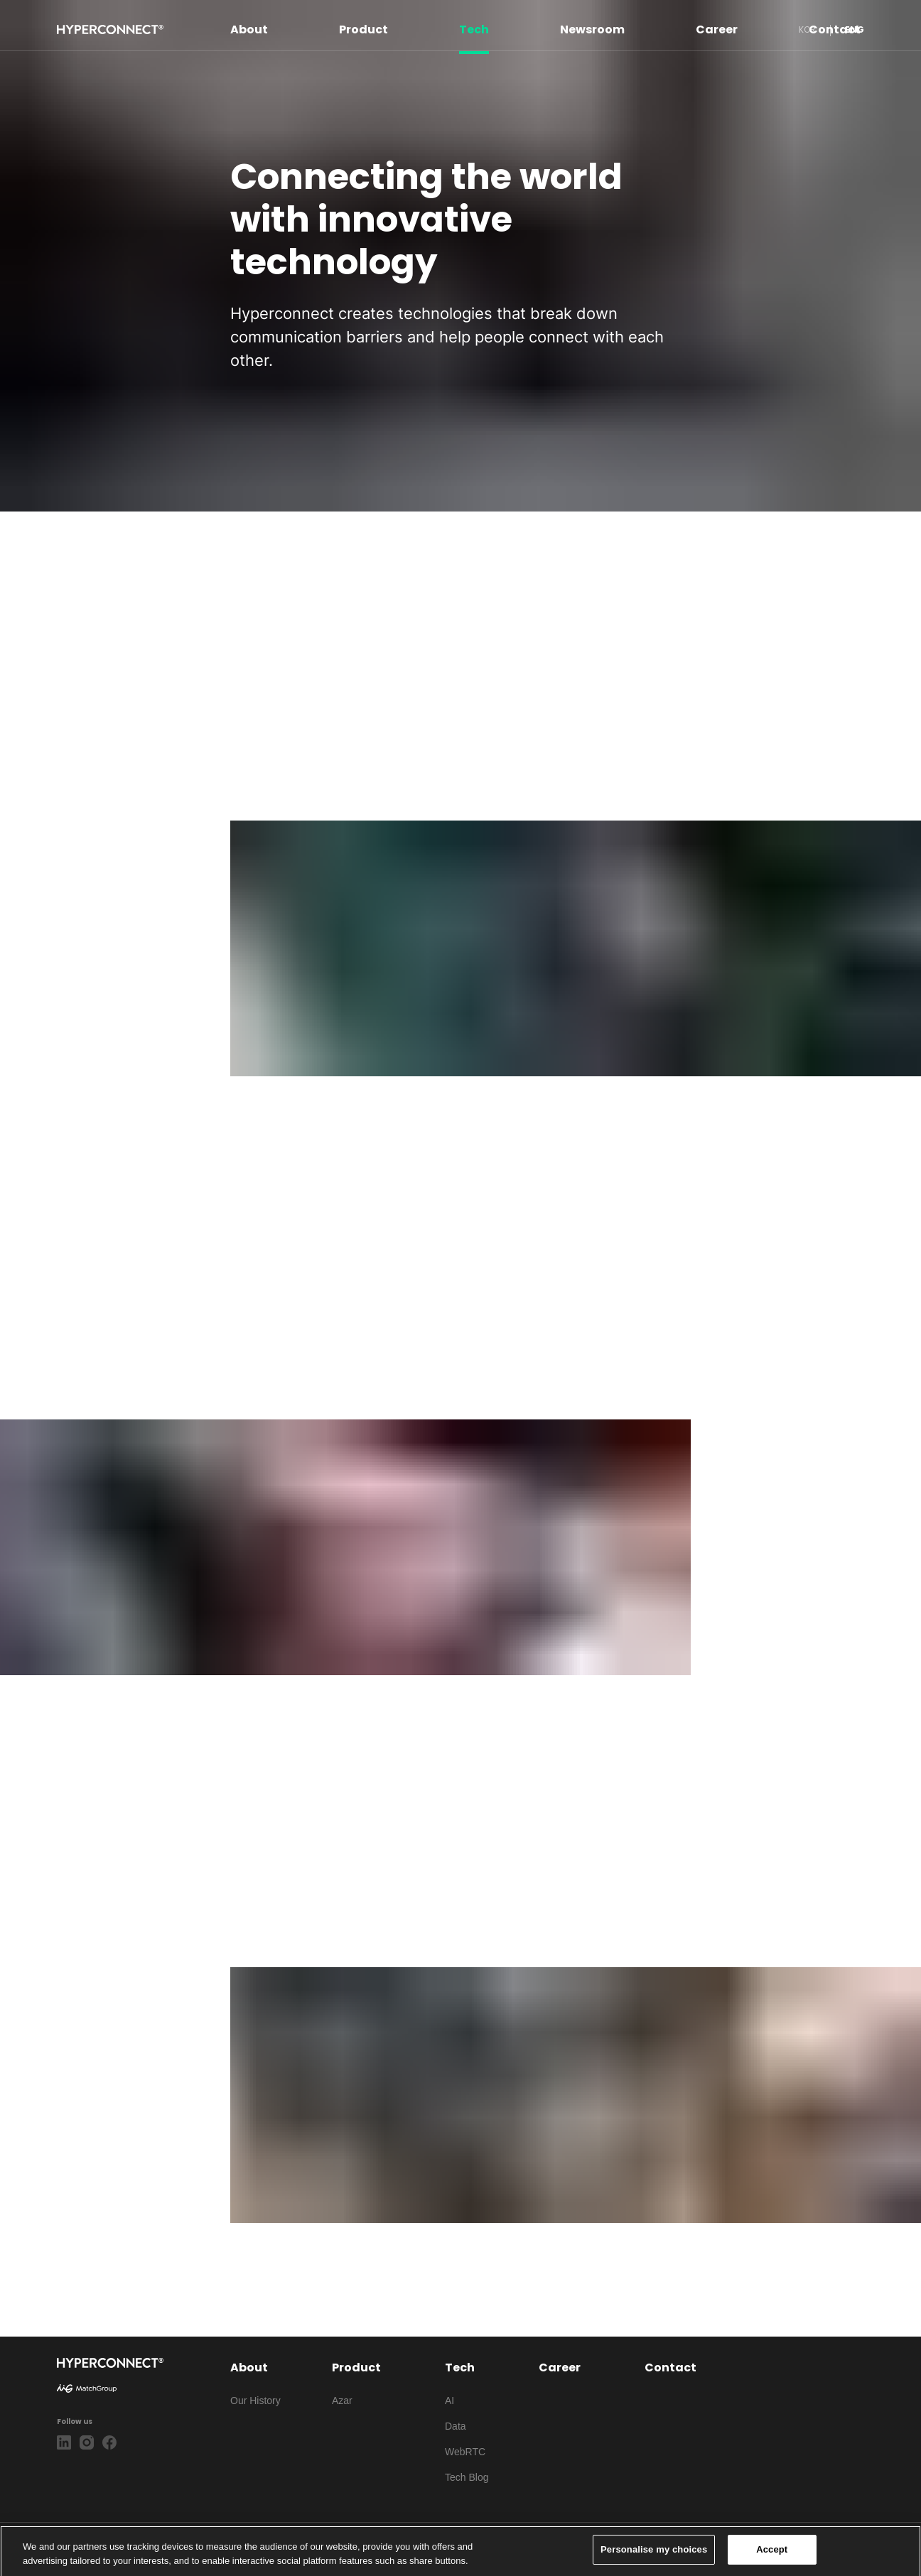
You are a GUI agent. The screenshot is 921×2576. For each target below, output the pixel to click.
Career (717, 29)
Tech (474, 29)
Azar (342, 2400)
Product (363, 29)
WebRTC (465, 2451)
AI (449, 2400)
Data (455, 2426)
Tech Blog (466, 2477)
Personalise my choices (653, 2554)
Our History (255, 2400)
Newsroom (592, 29)
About (249, 29)
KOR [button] (807, 29)
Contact (835, 29)
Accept (771, 2554)
